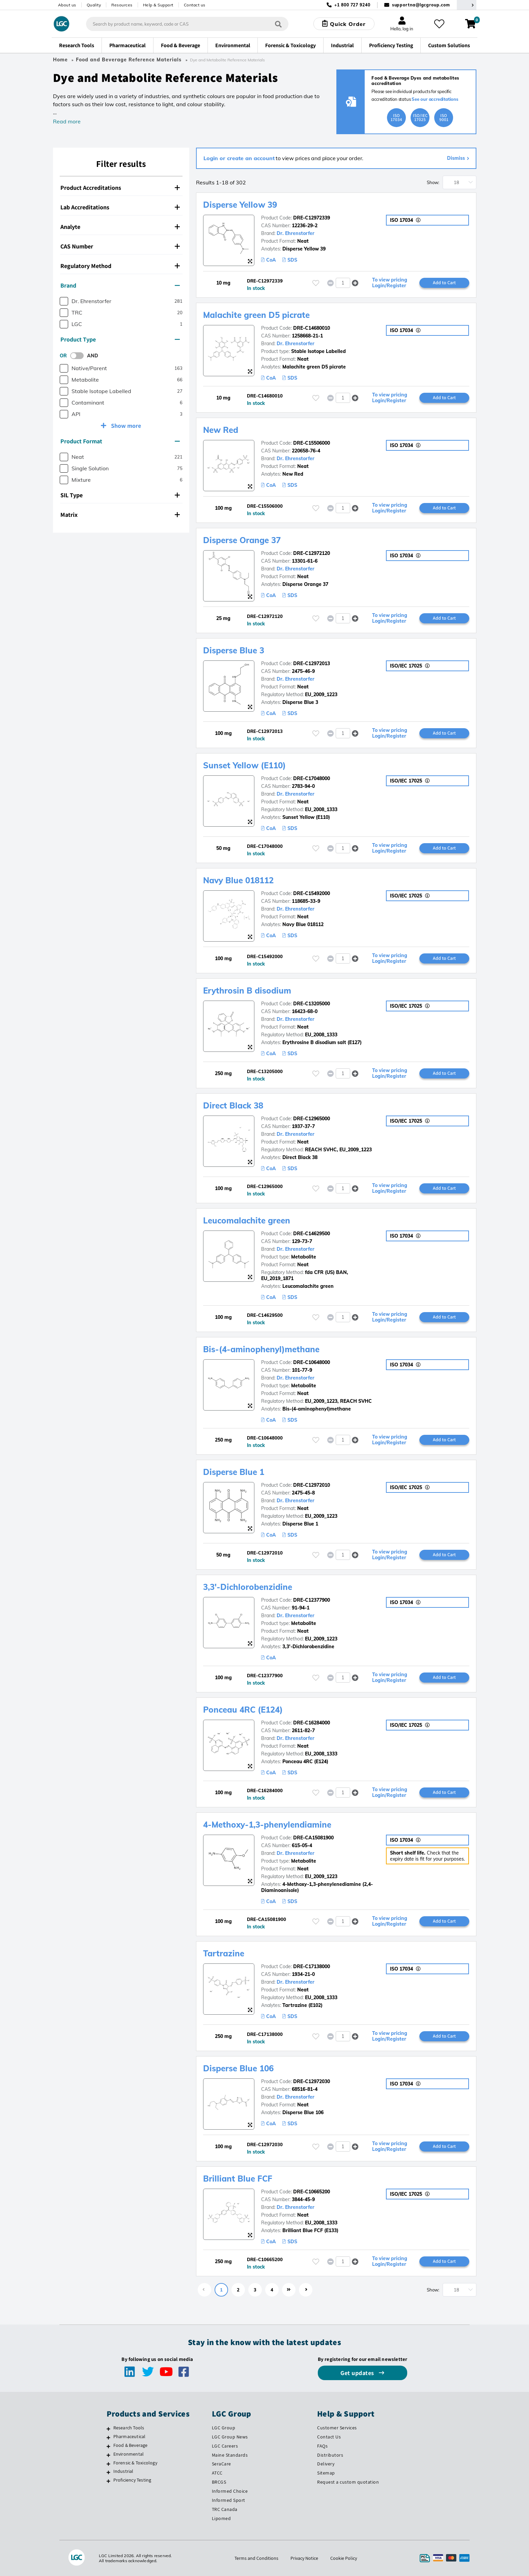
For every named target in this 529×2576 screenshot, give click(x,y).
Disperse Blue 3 (233, 650)
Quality (94, 4)
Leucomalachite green (246, 1220)
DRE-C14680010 (311, 328)
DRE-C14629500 (311, 1234)
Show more (125, 426)
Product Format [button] (120, 441)
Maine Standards (230, 2455)
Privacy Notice (304, 2558)
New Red (220, 430)
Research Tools (128, 2428)
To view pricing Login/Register (389, 283)
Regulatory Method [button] (120, 266)
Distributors (330, 2455)
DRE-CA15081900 (313, 1838)
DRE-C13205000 (311, 1004)
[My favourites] (439, 24)
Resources (122, 4)
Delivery (325, 2464)
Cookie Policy (343, 2558)
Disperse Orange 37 (242, 540)
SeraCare (221, 2464)
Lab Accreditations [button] (120, 207)
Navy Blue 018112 (238, 880)
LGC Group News (230, 2437)
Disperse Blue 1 (233, 1472)
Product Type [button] (120, 339)
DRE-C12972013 (311, 663)
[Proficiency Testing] (108, 2481)
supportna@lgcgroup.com (421, 4)
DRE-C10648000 (311, 1362)
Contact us (194, 4)
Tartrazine (223, 1953)
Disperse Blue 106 (238, 2068)
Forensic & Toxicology (135, 2463)
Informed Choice (230, 2491)
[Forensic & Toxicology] (108, 2464)
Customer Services (337, 2428)
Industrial (123, 2471)
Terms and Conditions (256, 2558)
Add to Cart (444, 282)
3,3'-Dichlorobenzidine (247, 1587)
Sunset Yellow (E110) (244, 765)
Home (60, 60)
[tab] (121, 188)
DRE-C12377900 (311, 1600)
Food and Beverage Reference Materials (129, 60)
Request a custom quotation (348, 2482)
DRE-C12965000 (311, 1119)
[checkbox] (64, 301)
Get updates (357, 2373)
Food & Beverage (130, 2445)
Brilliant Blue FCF (237, 2178)
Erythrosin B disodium (247, 990)
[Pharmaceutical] (108, 2437)
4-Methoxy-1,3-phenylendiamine (267, 1824)
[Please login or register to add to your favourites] (315, 283)
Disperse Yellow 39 (240, 205)
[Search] (278, 24)
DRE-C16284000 (311, 1723)
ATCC (217, 2473)
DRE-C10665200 (311, 2192)
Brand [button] (120, 285)
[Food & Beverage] (108, 2446)
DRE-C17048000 (311, 778)
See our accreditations (435, 99)
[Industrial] (108, 2472)
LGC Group (223, 2428)
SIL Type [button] (120, 495)
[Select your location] (466, 5)
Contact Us (329, 2437)
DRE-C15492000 (311, 893)
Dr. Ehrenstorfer (295, 233)
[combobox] (187, 24)
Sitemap (326, 2473)
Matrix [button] (120, 515)
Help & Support (158, 4)
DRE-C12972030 (311, 2081)
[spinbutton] (343, 283)
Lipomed (221, 2518)
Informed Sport (228, 2500)
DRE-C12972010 (311, 1485)
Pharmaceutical (129, 2436)
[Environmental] (108, 2455)
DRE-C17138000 (311, 1966)
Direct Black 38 (233, 1105)
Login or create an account (239, 158)
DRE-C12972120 (311, 553)
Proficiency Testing (132, 2480)
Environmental (128, 2454)
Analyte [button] (120, 227)
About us (67, 4)
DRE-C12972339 (311, 218)
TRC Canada (225, 2509)
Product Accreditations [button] (120, 187)
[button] (355, 283)
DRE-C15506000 (311, 443)
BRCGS (219, 2482)
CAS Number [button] (120, 246)
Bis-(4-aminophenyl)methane (261, 1349)
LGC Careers (225, 2446)
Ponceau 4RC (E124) (243, 1710)
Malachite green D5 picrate (256, 315)
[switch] (79, 355)
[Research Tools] (108, 2429)
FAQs (322, 2446)
